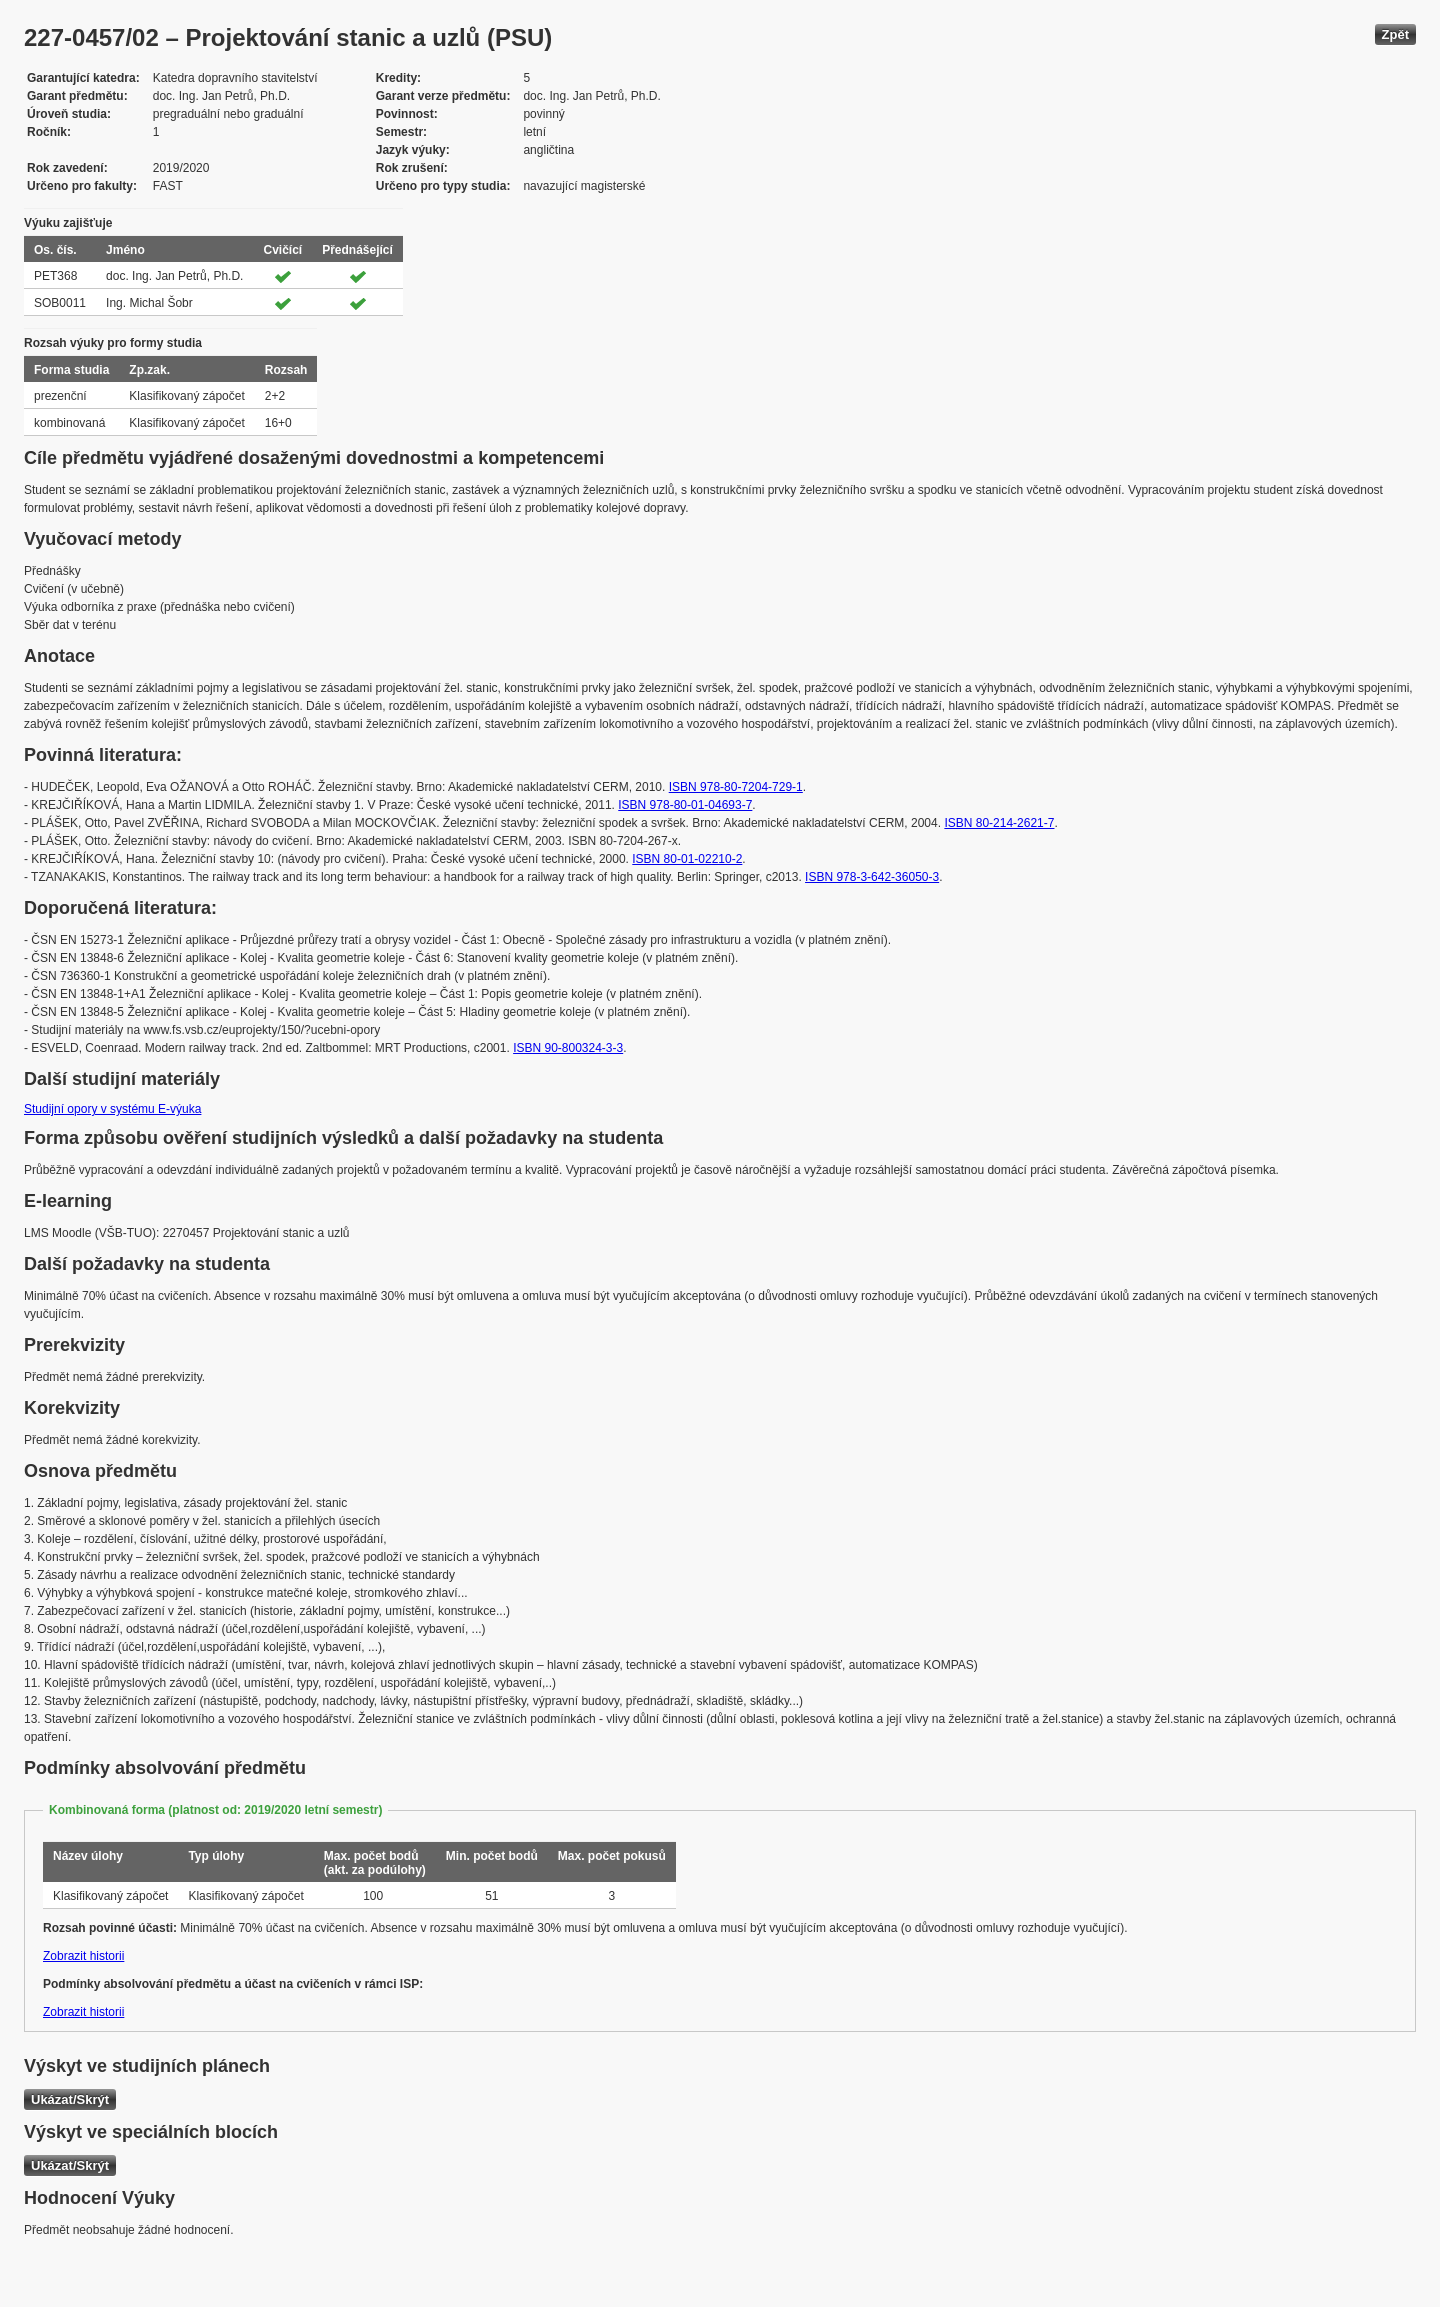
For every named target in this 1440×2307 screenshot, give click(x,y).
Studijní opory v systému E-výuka (112, 1109)
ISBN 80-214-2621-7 (999, 823)
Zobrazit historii (83, 1956)
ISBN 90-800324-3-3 (568, 1048)
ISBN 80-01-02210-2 (687, 859)
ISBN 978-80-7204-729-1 (736, 787)
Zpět (1395, 34)
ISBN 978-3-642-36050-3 (872, 877)
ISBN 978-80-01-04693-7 (685, 805)
